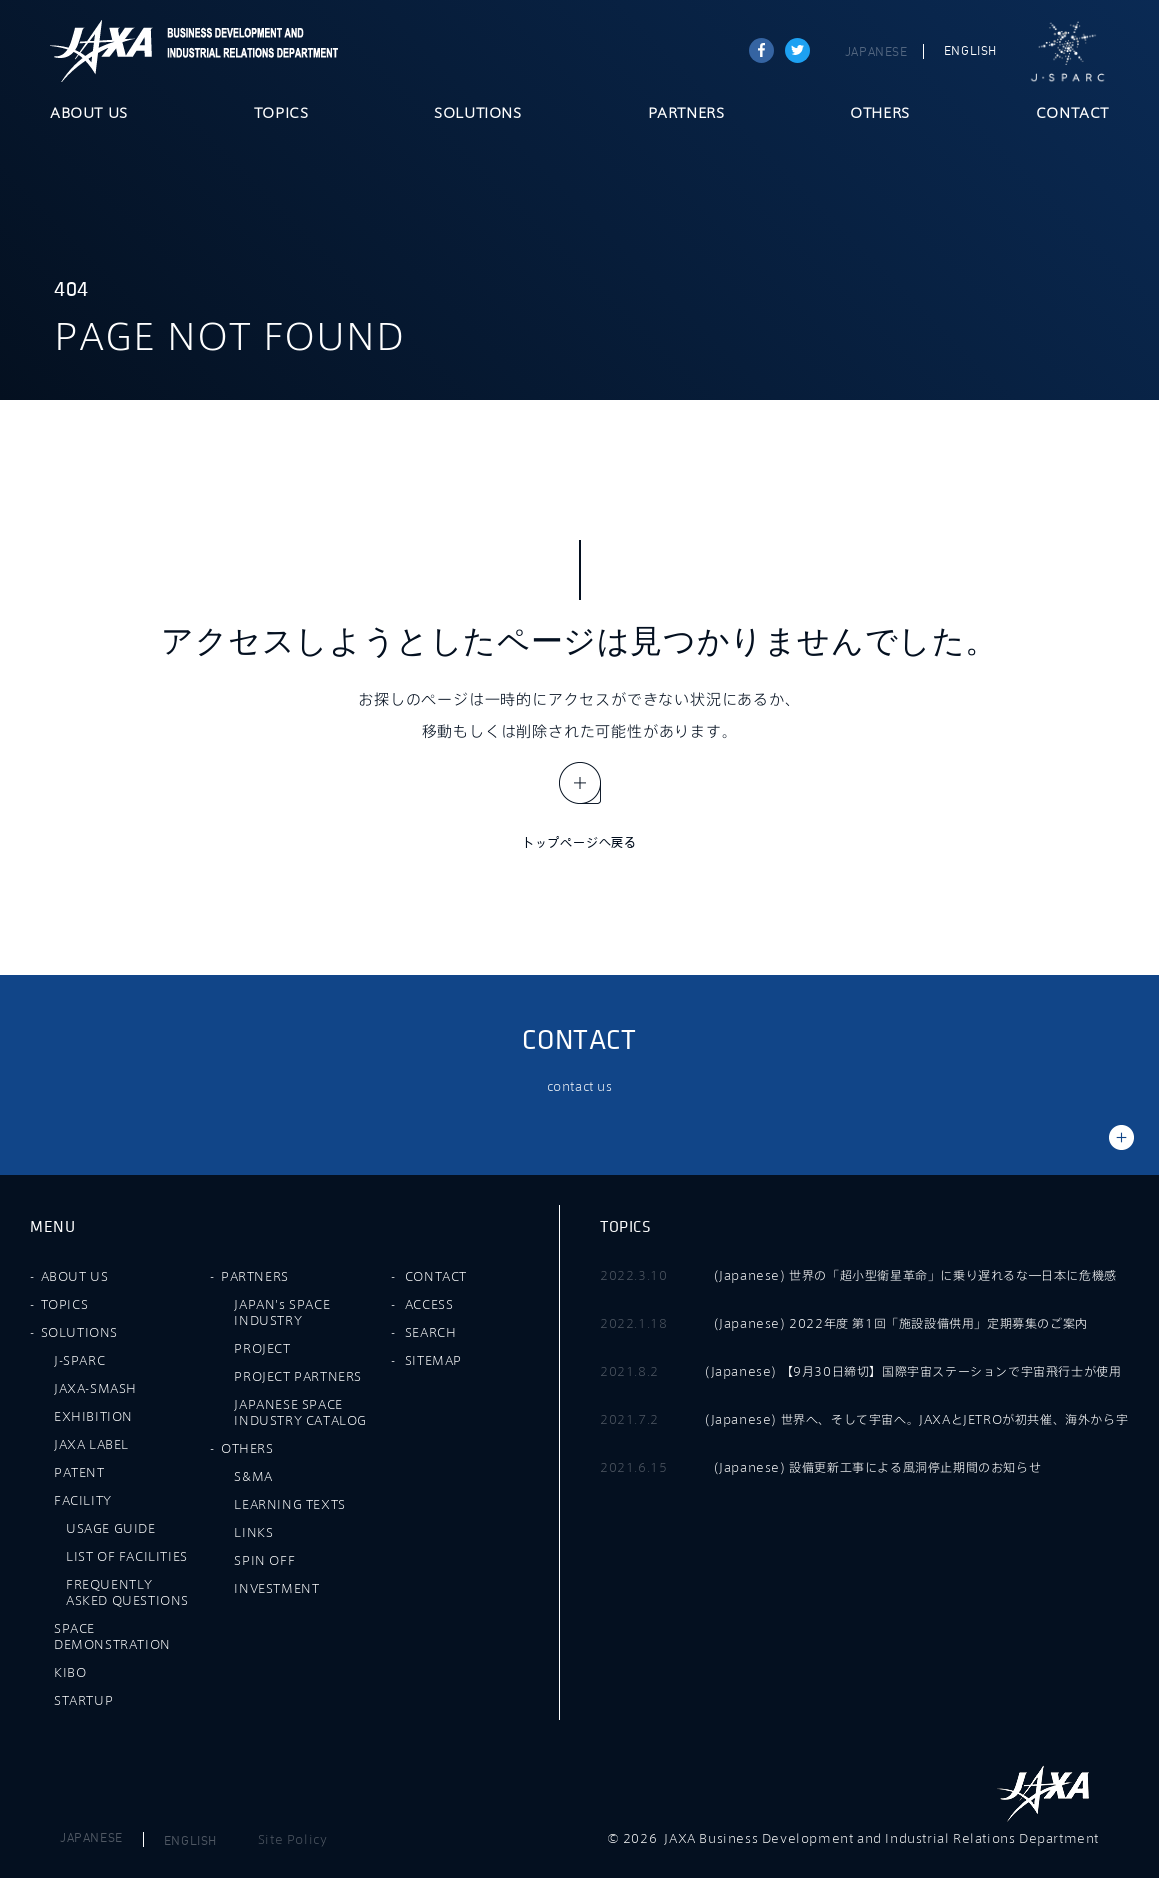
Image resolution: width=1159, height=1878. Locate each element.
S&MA (253, 1476)
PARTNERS (686, 114)
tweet (797, 50)
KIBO (70, 1672)
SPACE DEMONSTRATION (112, 1636)
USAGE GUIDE (111, 1528)
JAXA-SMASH (95, 1388)
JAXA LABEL (91, 1444)
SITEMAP (433, 1360)
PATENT (79, 1472)
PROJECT (262, 1348)
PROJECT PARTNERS (298, 1376)
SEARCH (431, 1332)
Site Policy (293, 1839)
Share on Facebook (761, 50)
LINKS (253, 1532)
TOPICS (281, 114)
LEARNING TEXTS (289, 1504)
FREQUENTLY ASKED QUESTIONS (127, 1592)
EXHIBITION (93, 1416)
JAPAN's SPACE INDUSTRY (282, 1312)
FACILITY (83, 1500)
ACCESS (429, 1304)
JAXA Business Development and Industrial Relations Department (248, 51)
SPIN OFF (264, 1560)
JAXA (102, 51)
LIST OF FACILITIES (127, 1556)
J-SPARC (1068, 52)
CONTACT (1072, 114)
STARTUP (83, 1700)
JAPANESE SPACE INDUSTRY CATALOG (300, 1412)
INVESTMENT (276, 1588)
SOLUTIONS (477, 114)
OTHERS (880, 114)
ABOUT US (89, 114)
